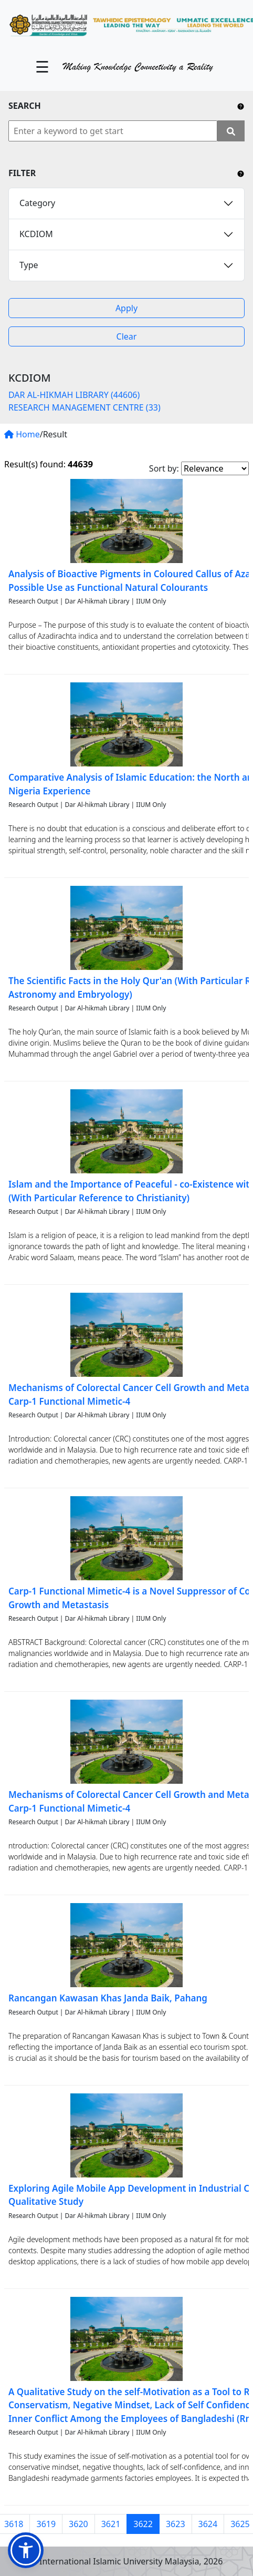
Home (22, 434)
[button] (25, 2550)
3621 (111, 2524)
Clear (127, 336)
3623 (175, 2524)
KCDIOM (36, 234)
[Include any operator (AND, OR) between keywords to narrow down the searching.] (241, 105)
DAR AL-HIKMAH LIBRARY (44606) (74, 395)
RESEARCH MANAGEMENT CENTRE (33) (84, 407)
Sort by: (164, 468)
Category (37, 203)
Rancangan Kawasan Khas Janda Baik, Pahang (107, 1998)
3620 (78, 2524)
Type (28, 265)
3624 (208, 2524)
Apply (126, 308)
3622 (143, 2524)
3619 (46, 2524)
